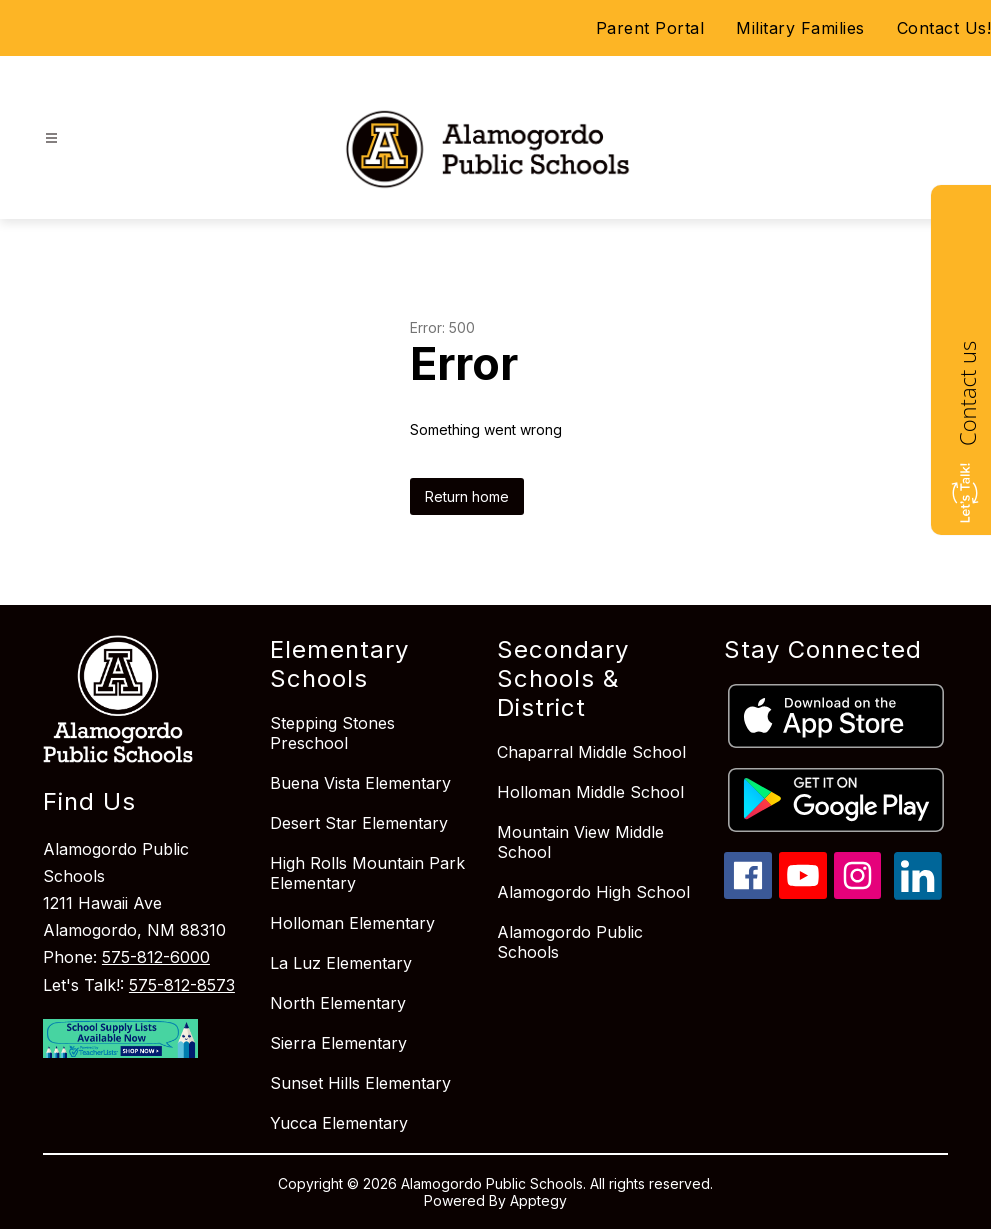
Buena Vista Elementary (360, 783)
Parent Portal (650, 28)
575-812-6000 (156, 957)
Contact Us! (944, 28)
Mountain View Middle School (580, 842)
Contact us (967, 393)
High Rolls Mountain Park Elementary (367, 873)
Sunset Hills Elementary (360, 1083)
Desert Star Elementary (359, 823)
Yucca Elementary (339, 1123)
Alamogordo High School (593, 892)
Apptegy (538, 1200)
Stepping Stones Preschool (332, 733)
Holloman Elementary (352, 923)
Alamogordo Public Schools (570, 942)
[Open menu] (51, 138)
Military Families (800, 28)
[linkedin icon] (918, 894)
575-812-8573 (182, 985)
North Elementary (338, 1003)
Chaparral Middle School (591, 752)
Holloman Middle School (590, 792)
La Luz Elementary (341, 963)
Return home (467, 496)
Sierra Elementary (338, 1043)
